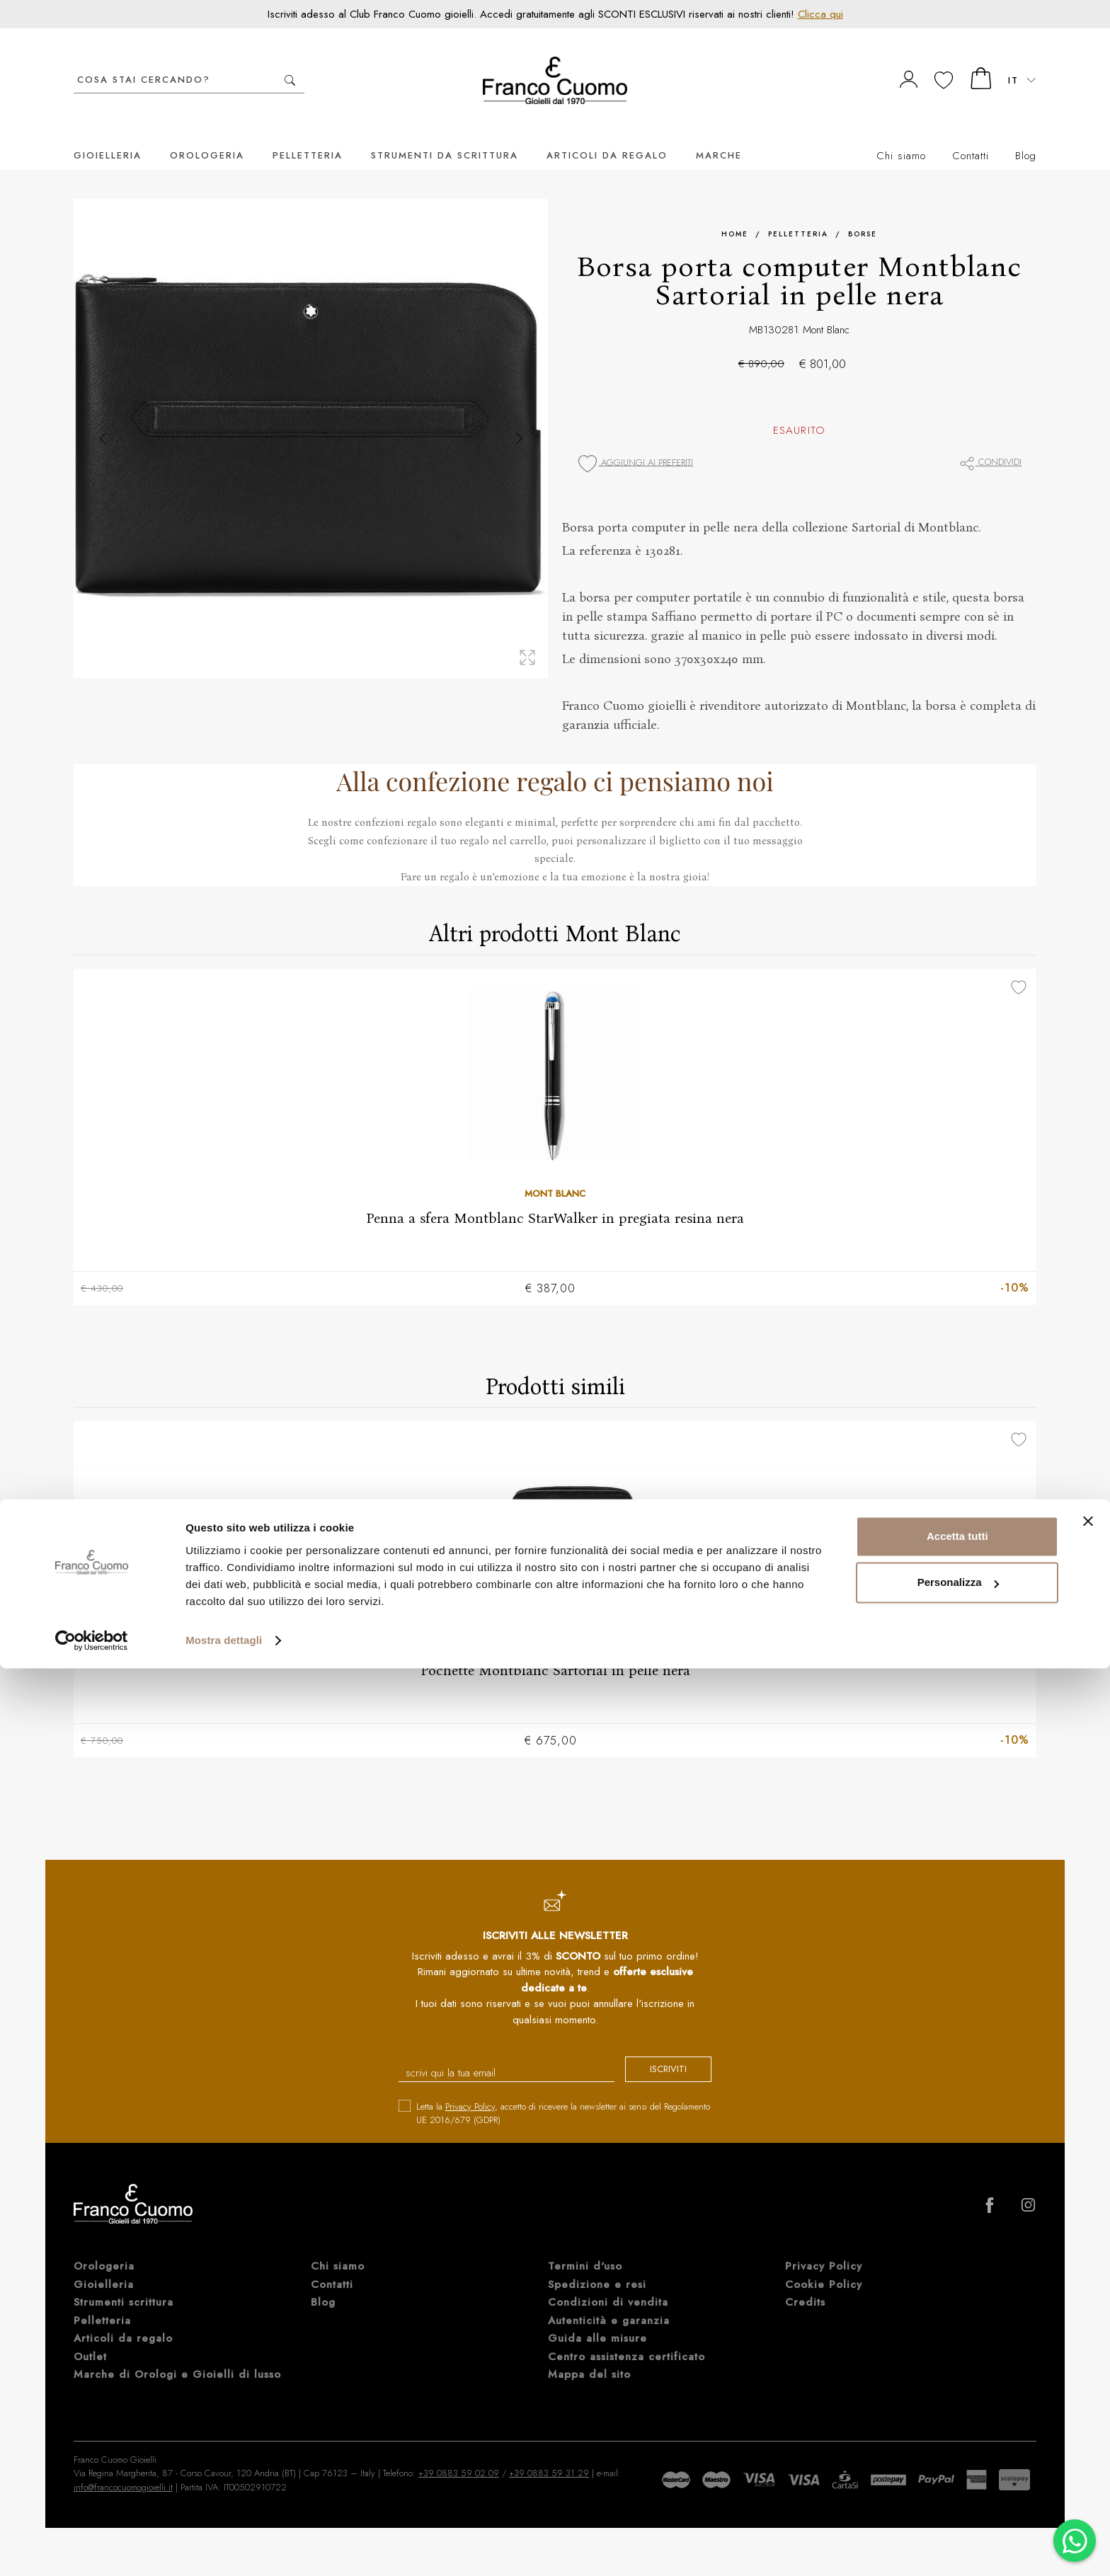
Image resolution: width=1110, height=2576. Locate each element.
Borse (862, 212)
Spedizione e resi (597, 2266)
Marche (719, 134)
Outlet (90, 2338)
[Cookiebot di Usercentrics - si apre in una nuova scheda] (92, 2548)
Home (734, 212)
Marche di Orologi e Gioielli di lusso (177, 2356)
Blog (1025, 134)
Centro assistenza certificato (626, 2338)
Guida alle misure (597, 2320)
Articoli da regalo (607, 134)
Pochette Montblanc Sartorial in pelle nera (555, 1650)
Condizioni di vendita (608, 2284)
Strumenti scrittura (123, 2284)
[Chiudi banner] (1088, 2429)
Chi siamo (901, 134)
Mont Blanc (826, 308)
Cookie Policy (823, 2266)
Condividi (990, 440)
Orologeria (207, 134)
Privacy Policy (470, 2088)
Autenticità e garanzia (609, 2302)
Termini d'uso (585, 2247)
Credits (805, 2284)
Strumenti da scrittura (444, 134)
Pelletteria (308, 134)
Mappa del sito (589, 2356)
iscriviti (655, 2052)
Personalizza (958, 2490)
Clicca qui (820, 14)
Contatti (970, 134)
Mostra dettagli (223, 2548)
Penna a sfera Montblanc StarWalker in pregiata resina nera (555, 1196)
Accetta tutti (957, 2444)
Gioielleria (108, 134)
